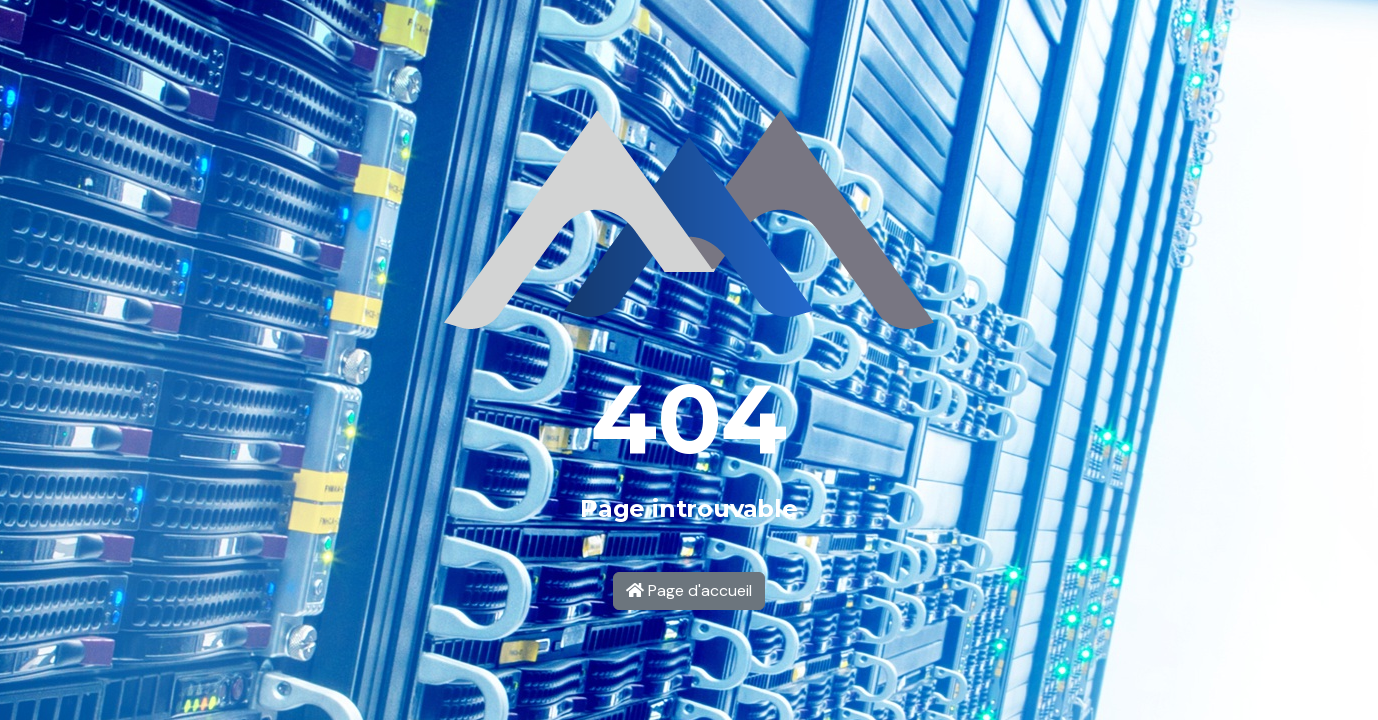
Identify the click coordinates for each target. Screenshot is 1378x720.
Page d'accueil (689, 590)
